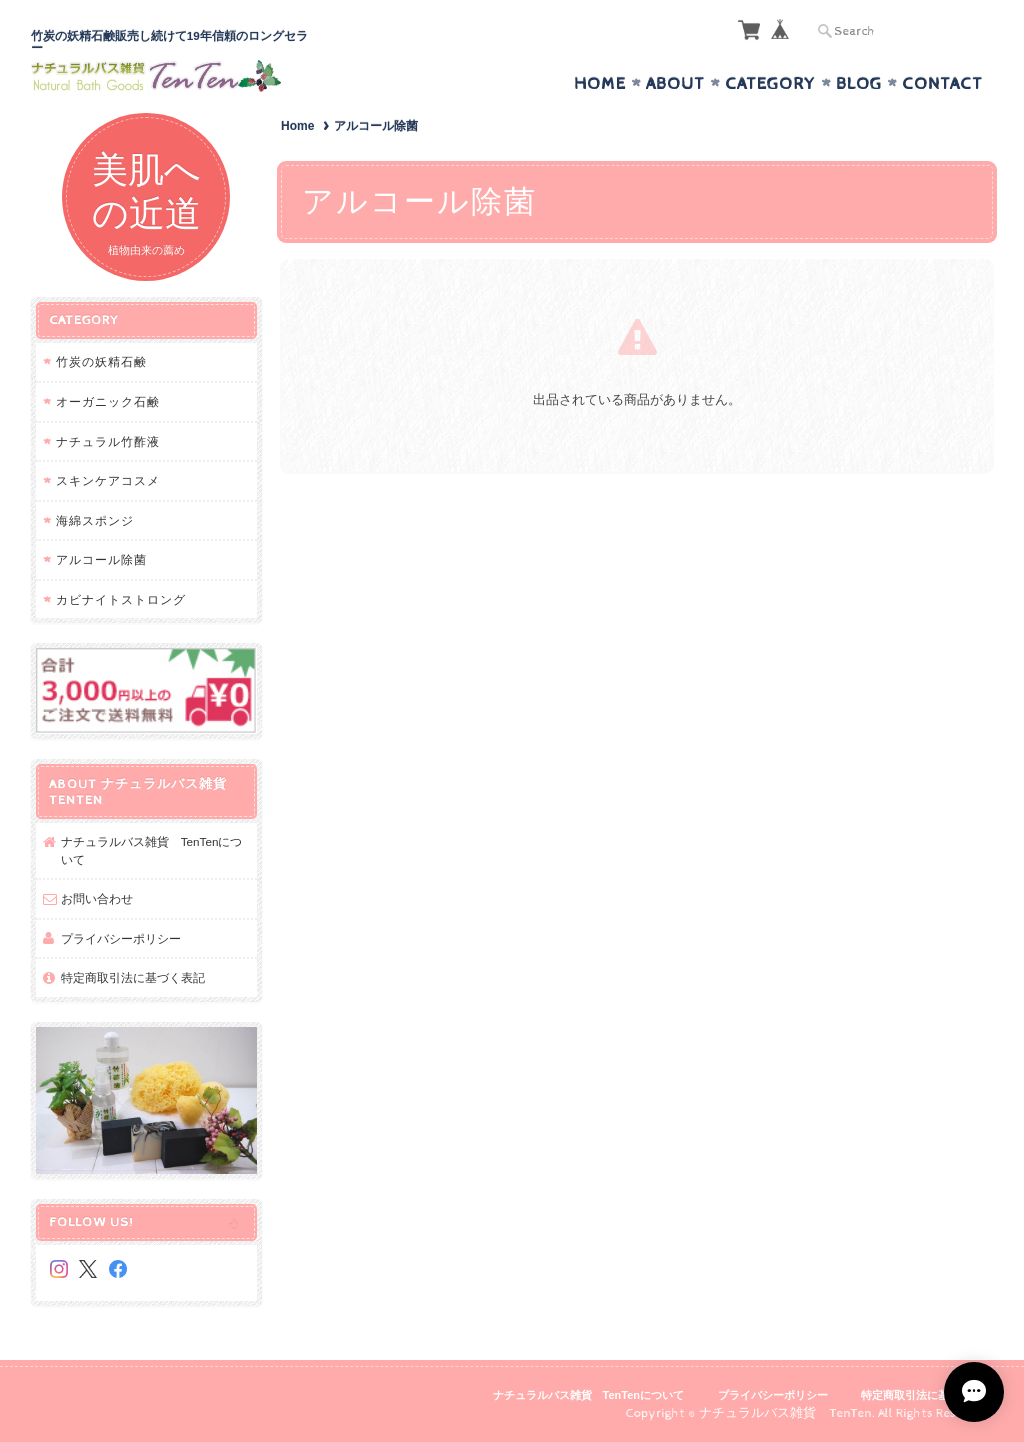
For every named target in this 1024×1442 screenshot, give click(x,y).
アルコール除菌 (101, 559)
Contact (942, 84)
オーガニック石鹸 (108, 401)
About (675, 84)
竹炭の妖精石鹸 (101, 361)
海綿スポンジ (95, 520)
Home (600, 84)
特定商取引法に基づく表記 (133, 977)
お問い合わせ (97, 898)
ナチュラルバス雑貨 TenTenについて (152, 850)
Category (770, 84)
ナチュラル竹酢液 (108, 441)
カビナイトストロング (121, 599)
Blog (859, 84)
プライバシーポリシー (121, 938)
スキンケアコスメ (108, 480)
